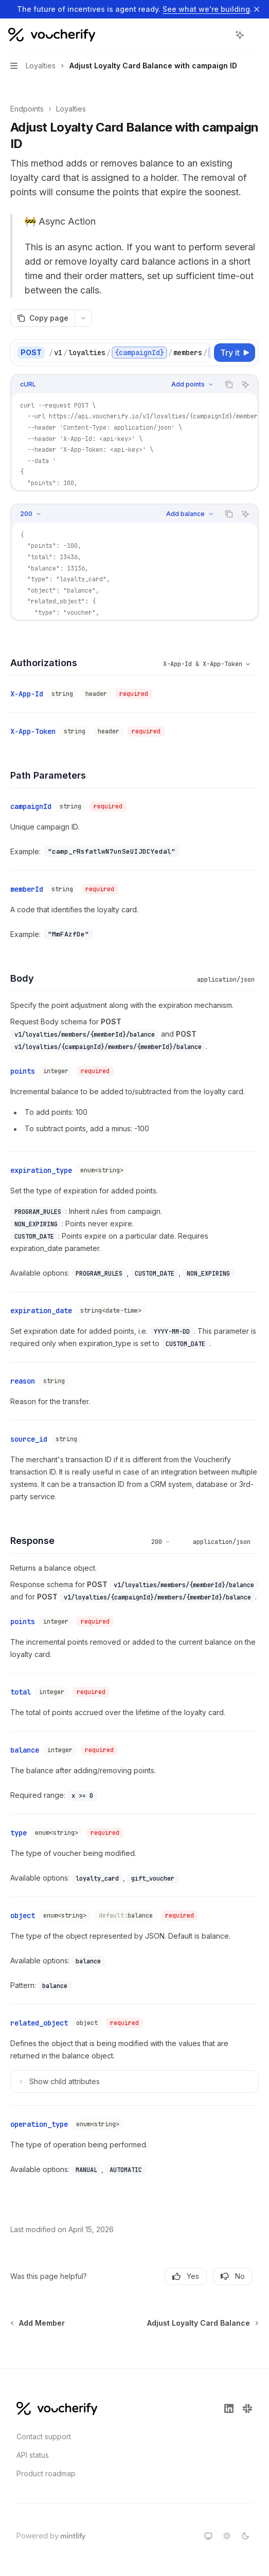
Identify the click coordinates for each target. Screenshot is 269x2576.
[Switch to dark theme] (245, 2536)
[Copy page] (42, 318)
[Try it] (234, 352)
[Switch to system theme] (208, 2536)
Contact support (43, 2436)
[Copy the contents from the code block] (229, 384)
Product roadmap (46, 2473)
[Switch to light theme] (227, 2536)
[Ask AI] (245, 384)
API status (32, 2455)
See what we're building (206, 9)
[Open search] (220, 35)
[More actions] (255, 35)
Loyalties (71, 108)
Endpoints (27, 108)
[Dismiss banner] (257, 9)
